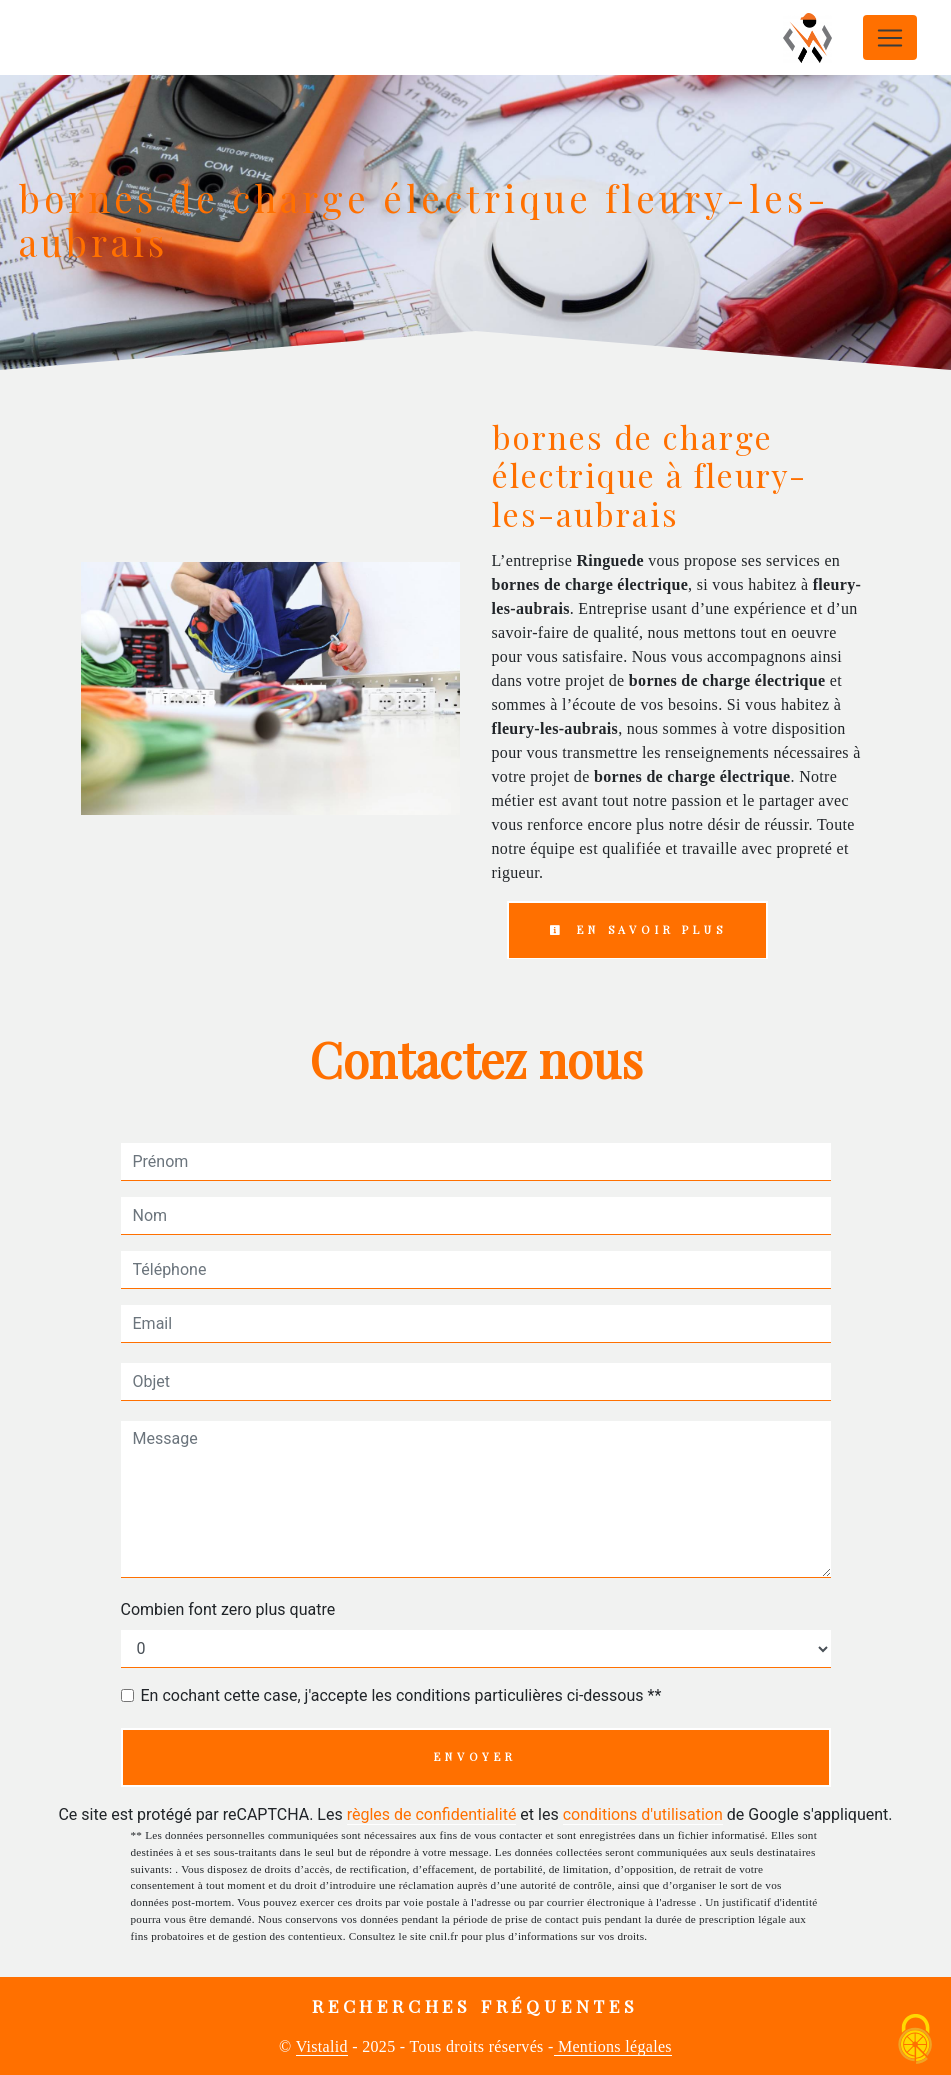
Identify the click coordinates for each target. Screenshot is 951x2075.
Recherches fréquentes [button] (475, 2005)
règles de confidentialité (432, 1814)
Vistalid (322, 2046)
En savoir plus (638, 929)
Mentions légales (613, 2046)
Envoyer (475, 1756)
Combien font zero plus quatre (228, 1609)
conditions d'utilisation (643, 1814)
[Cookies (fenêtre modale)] (916, 2040)
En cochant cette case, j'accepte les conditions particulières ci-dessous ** (401, 1695)
